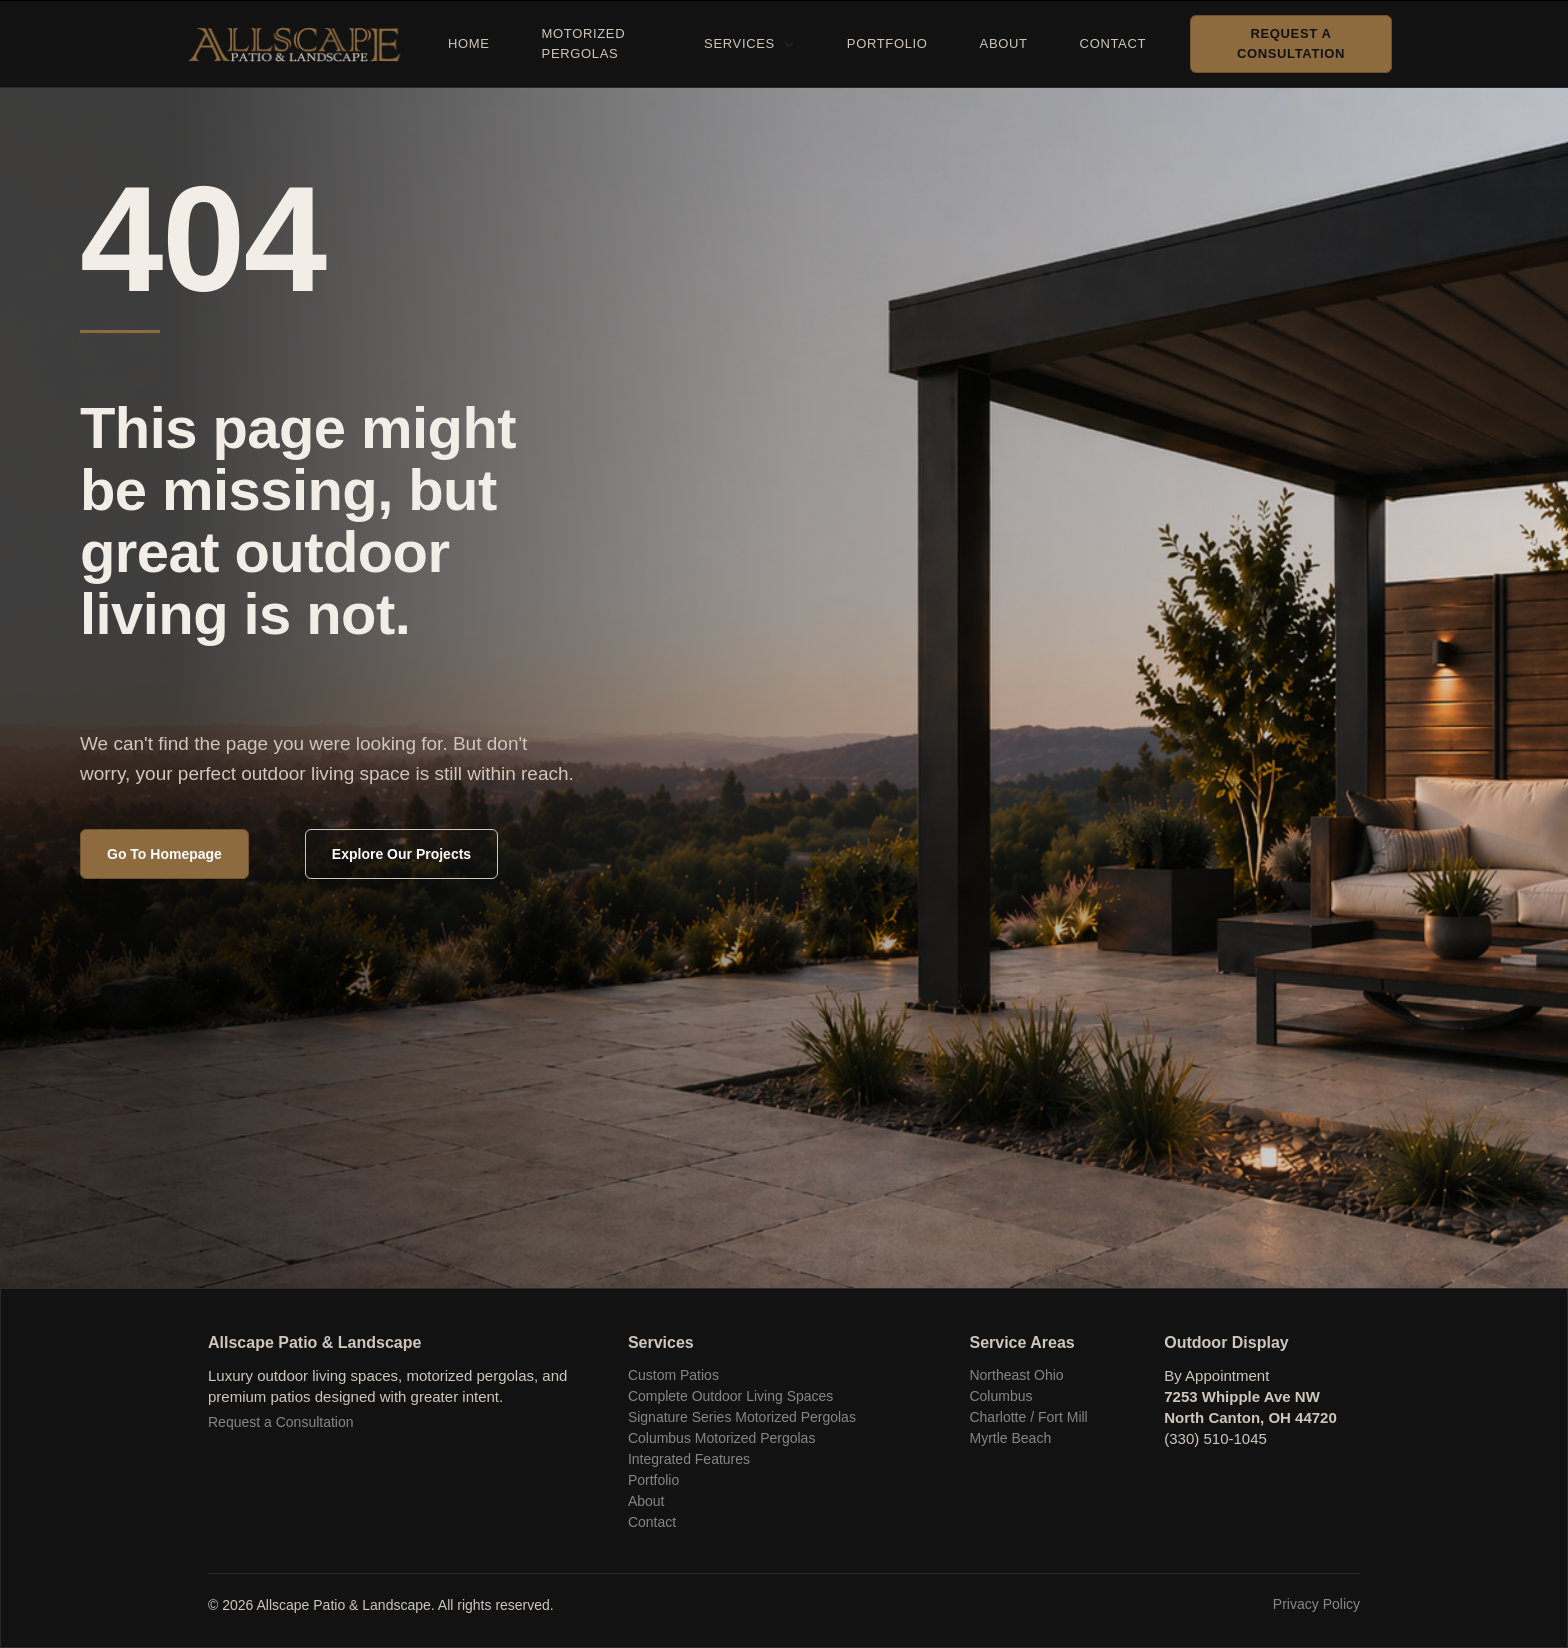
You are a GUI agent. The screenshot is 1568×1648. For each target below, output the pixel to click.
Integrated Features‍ (689, 1459)
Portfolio (887, 43)
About (1004, 43)
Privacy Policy (1316, 1604)
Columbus (1000, 1396)
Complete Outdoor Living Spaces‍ (730, 1396)
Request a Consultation (1291, 43)
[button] (749, 44)
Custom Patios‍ (673, 1375)
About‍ (646, 1501)
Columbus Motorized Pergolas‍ (722, 1438)
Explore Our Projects (401, 854)
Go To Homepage (164, 854)
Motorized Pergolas (584, 43)
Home (469, 43)
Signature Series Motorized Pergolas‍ (742, 1417)
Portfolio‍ (653, 1480)
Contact (1113, 43)
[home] (302, 44)
